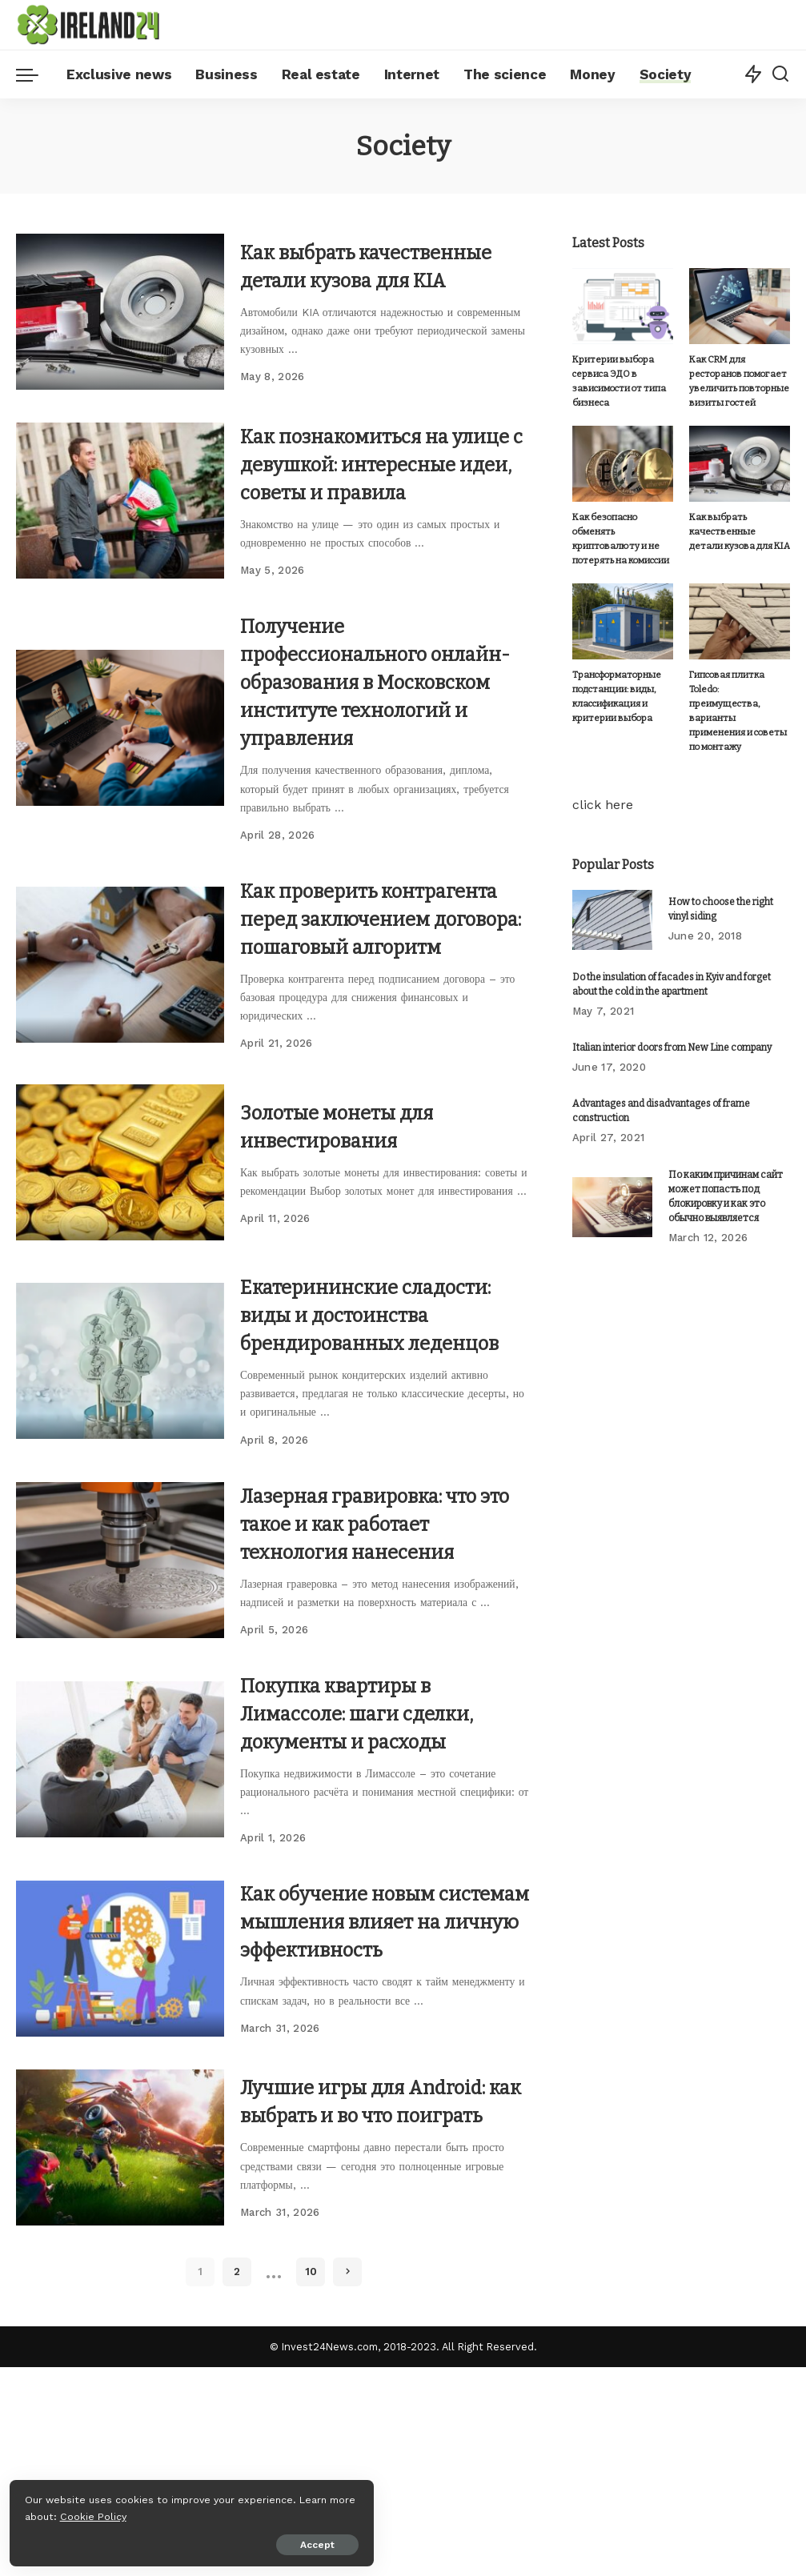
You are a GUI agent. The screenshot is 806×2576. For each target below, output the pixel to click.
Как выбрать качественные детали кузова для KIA (359, 275)
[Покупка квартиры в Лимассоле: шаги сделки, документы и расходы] (120, 1919)
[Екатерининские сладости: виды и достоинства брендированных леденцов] (120, 1493)
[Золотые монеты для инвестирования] (120, 1267)
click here (602, 780)
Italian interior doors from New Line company (672, 1023)
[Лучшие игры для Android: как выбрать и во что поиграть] (120, 2346)
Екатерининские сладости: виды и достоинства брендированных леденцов (337, 1447)
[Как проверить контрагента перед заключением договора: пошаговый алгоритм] (120, 1054)
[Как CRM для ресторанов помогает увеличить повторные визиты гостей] (739, 306)
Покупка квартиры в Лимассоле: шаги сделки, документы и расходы (375, 1873)
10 (311, 2480)
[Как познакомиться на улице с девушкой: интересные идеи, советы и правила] (120, 535)
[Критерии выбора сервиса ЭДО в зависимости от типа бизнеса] (622, 306)
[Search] (780, 74)
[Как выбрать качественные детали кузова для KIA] (120, 322)
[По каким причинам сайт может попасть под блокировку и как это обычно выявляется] (612, 1183)
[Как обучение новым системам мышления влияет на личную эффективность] (120, 2132)
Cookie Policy (61, 2513)
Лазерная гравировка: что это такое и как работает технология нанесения (380, 1683)
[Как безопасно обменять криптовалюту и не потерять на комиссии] (622, 465)
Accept (195, 2541)
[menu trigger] (35, 74)
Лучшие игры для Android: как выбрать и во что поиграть (383, 2299)
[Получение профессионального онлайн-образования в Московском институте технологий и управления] (120, 790)
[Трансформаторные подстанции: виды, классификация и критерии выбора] (622, 625)
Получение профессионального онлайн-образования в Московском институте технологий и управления (383, 730)
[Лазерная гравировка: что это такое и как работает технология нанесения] (120, 1720)
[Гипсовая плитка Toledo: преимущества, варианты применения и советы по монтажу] (739, 625)
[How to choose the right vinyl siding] (612, 896)
